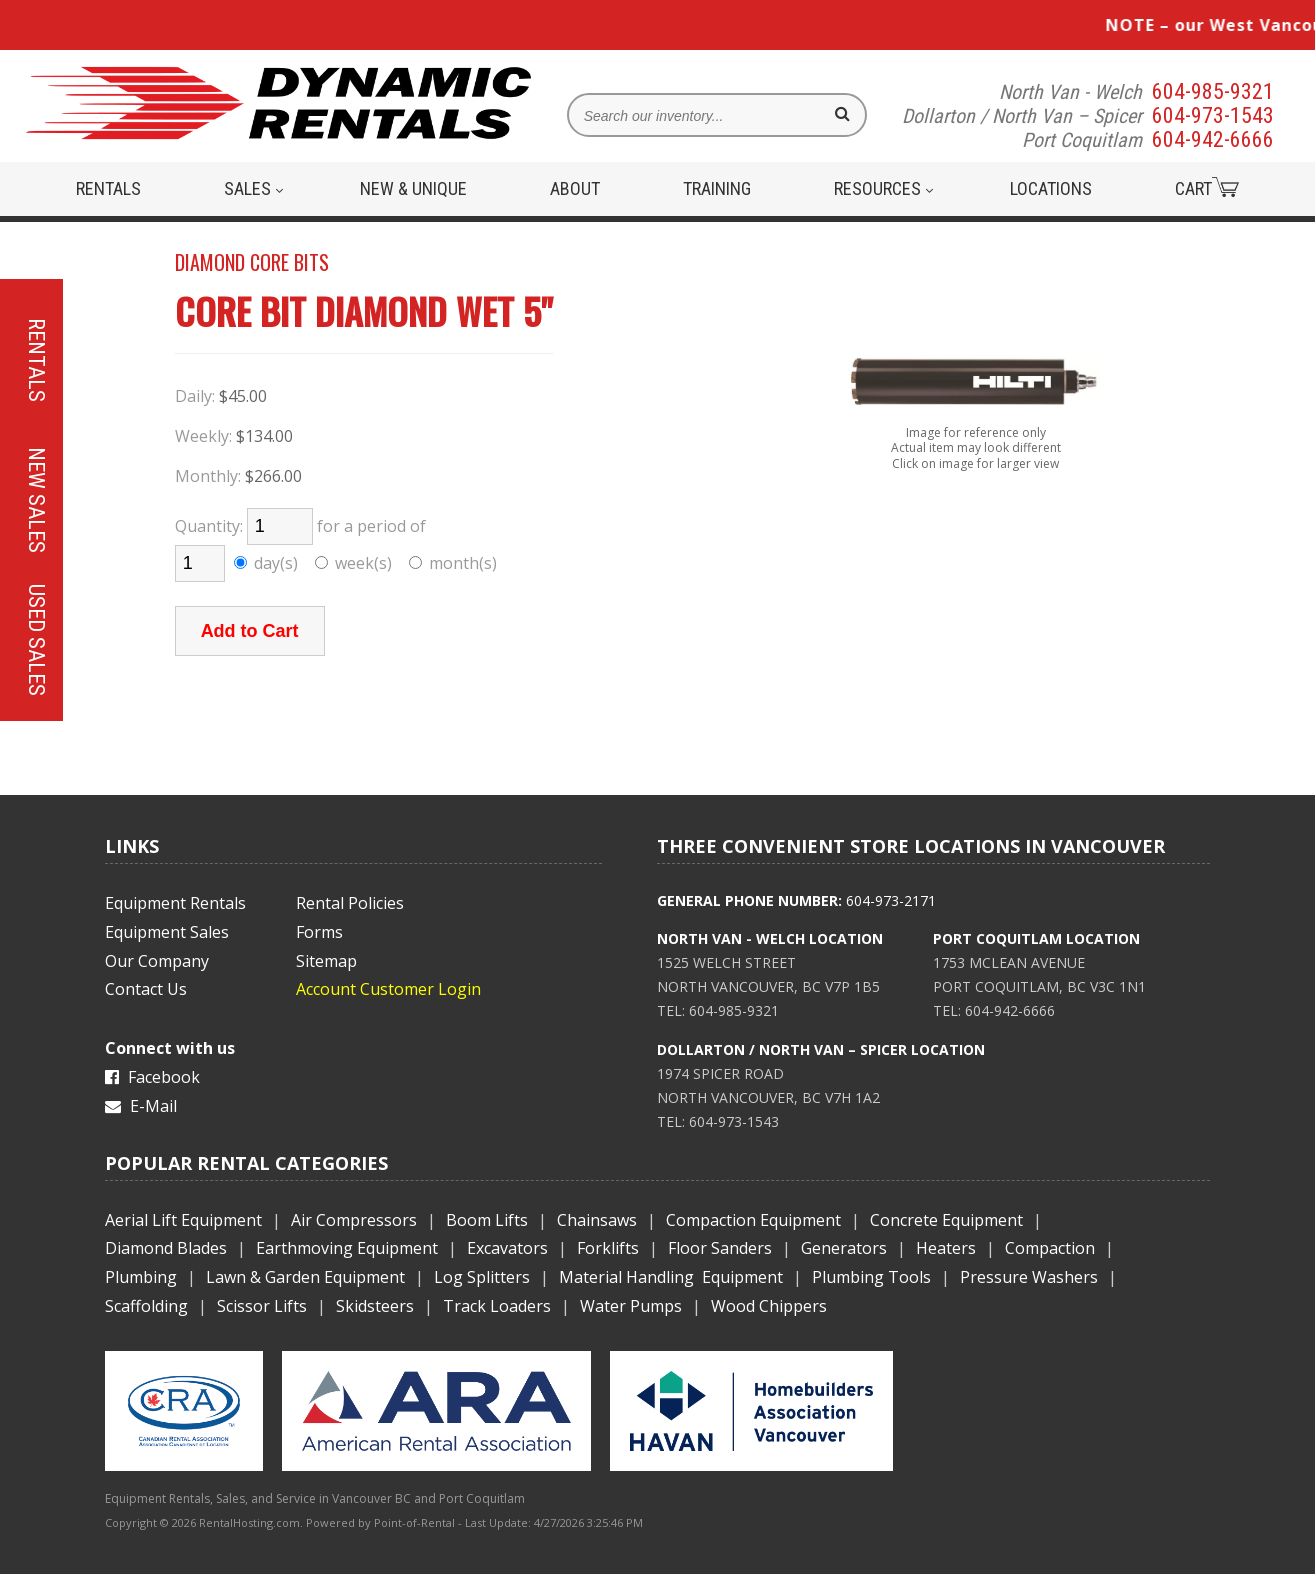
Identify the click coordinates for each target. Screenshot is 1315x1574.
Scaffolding (146, 1306)
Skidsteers (375, 1306)
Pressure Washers (1029, 1277)
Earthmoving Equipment (347, 1248)
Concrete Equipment (946, 1220)
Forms (319, 932)
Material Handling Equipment (671, 1277)
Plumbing (141, 1277)
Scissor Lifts (262, 1306)
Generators (844, 1248)
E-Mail (141, 1106)
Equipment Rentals (175, 903)
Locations (1051, 188)
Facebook (152, 1077)
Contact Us (146, 989)
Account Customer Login (388, 989)
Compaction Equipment (753, 1220)
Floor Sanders (720, 1248)
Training (717, 188)
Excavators (507, 1248)
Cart (1207, 188)
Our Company (157, 961)
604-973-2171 (891, 900)
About (575, 188)
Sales (253, 188)
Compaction (1050, 1248)
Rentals (108, 188)
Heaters (946, 1248)
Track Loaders (497, 1306)
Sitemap (326, 961)
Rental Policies (350, 903)
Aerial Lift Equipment (183, 1220)
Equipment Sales (167, 932)
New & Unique (413, 188)
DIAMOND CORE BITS (252, 262)
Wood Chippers (769, 1306)
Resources (883, 188)
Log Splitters (482, 1277)
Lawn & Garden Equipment (305, 1277)
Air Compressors (354, 1220)
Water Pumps (631, 1306)
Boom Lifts (487, 1220)
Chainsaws (597, 1220)
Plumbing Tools (871, 1277)
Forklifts (608, 1248)
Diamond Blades (166, 1248)
